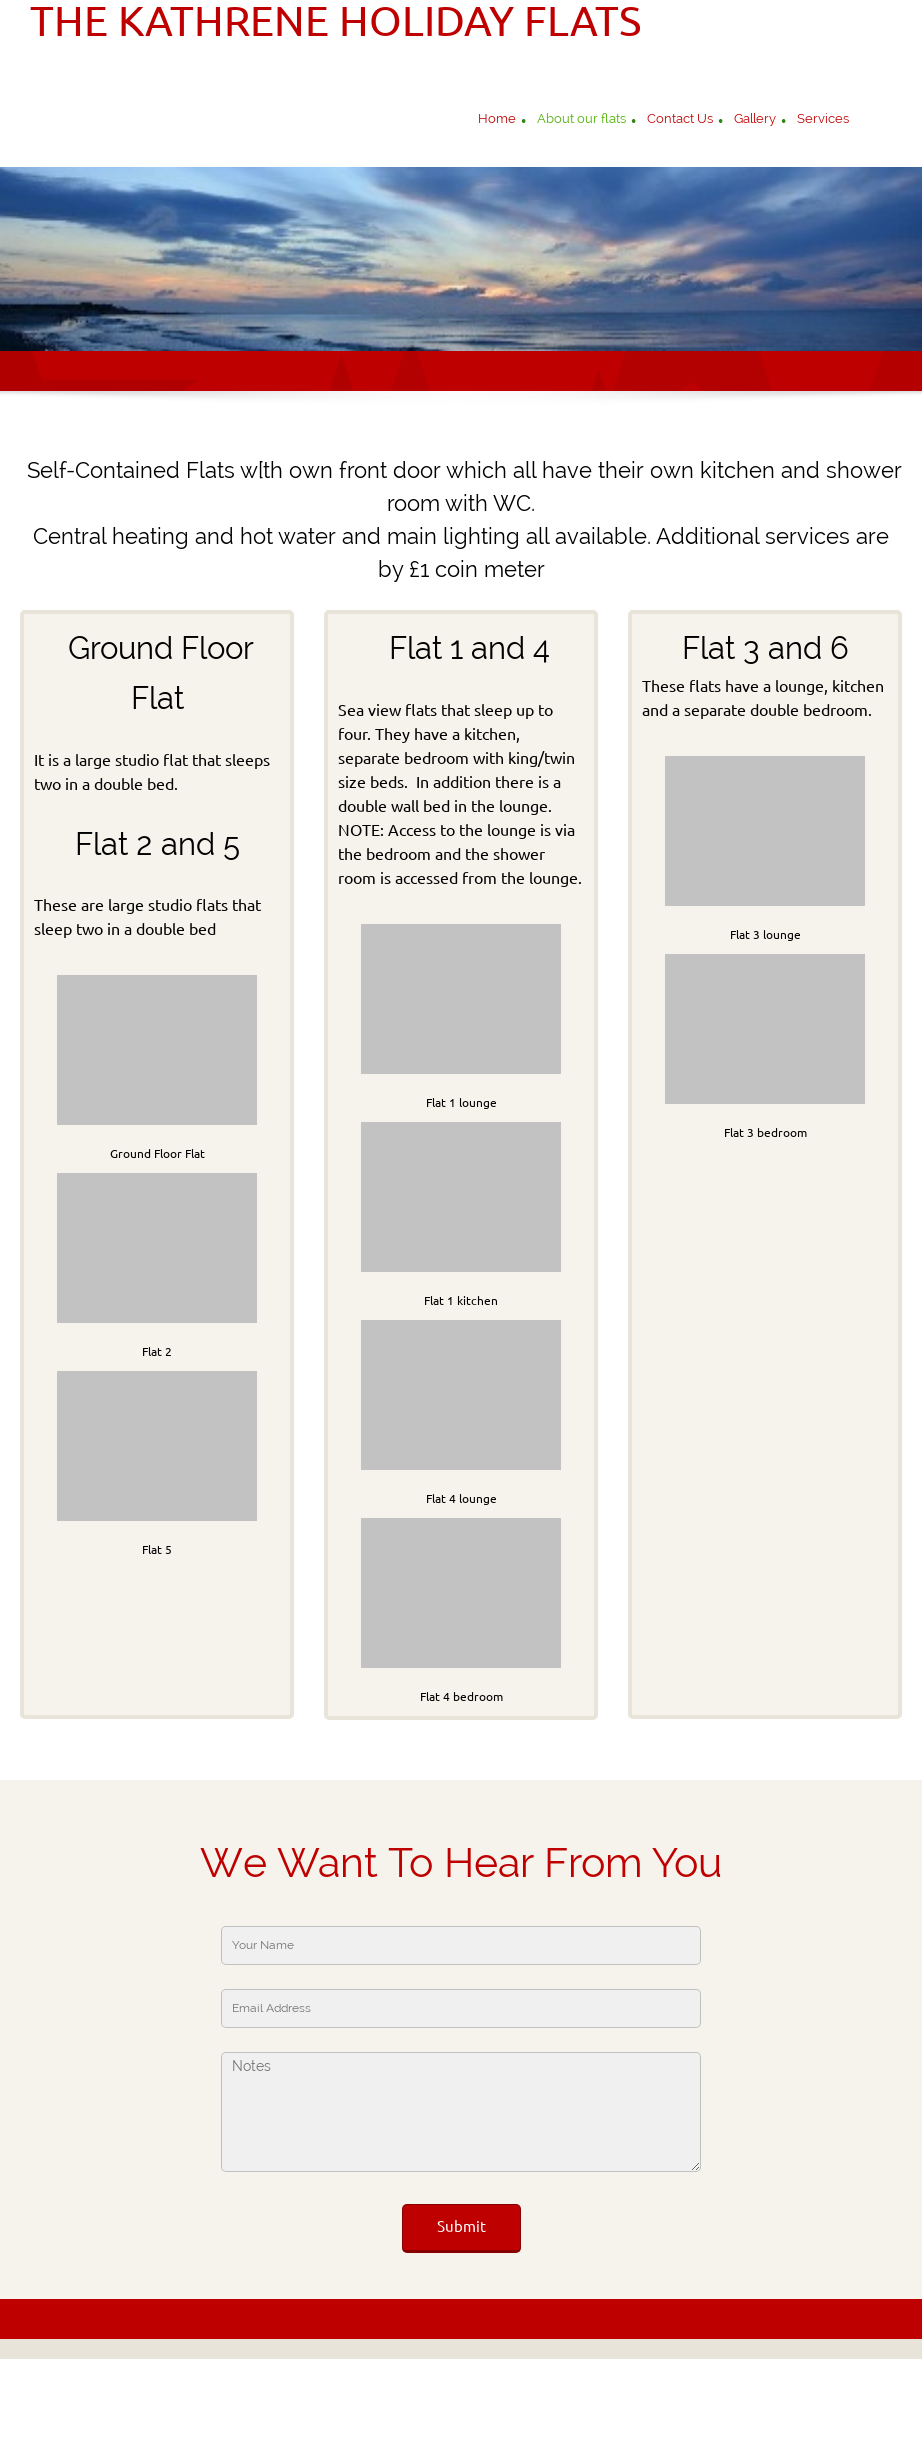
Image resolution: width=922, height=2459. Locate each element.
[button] (157, 1064)
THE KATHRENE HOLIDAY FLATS (335, 21)
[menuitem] (497, 121)
